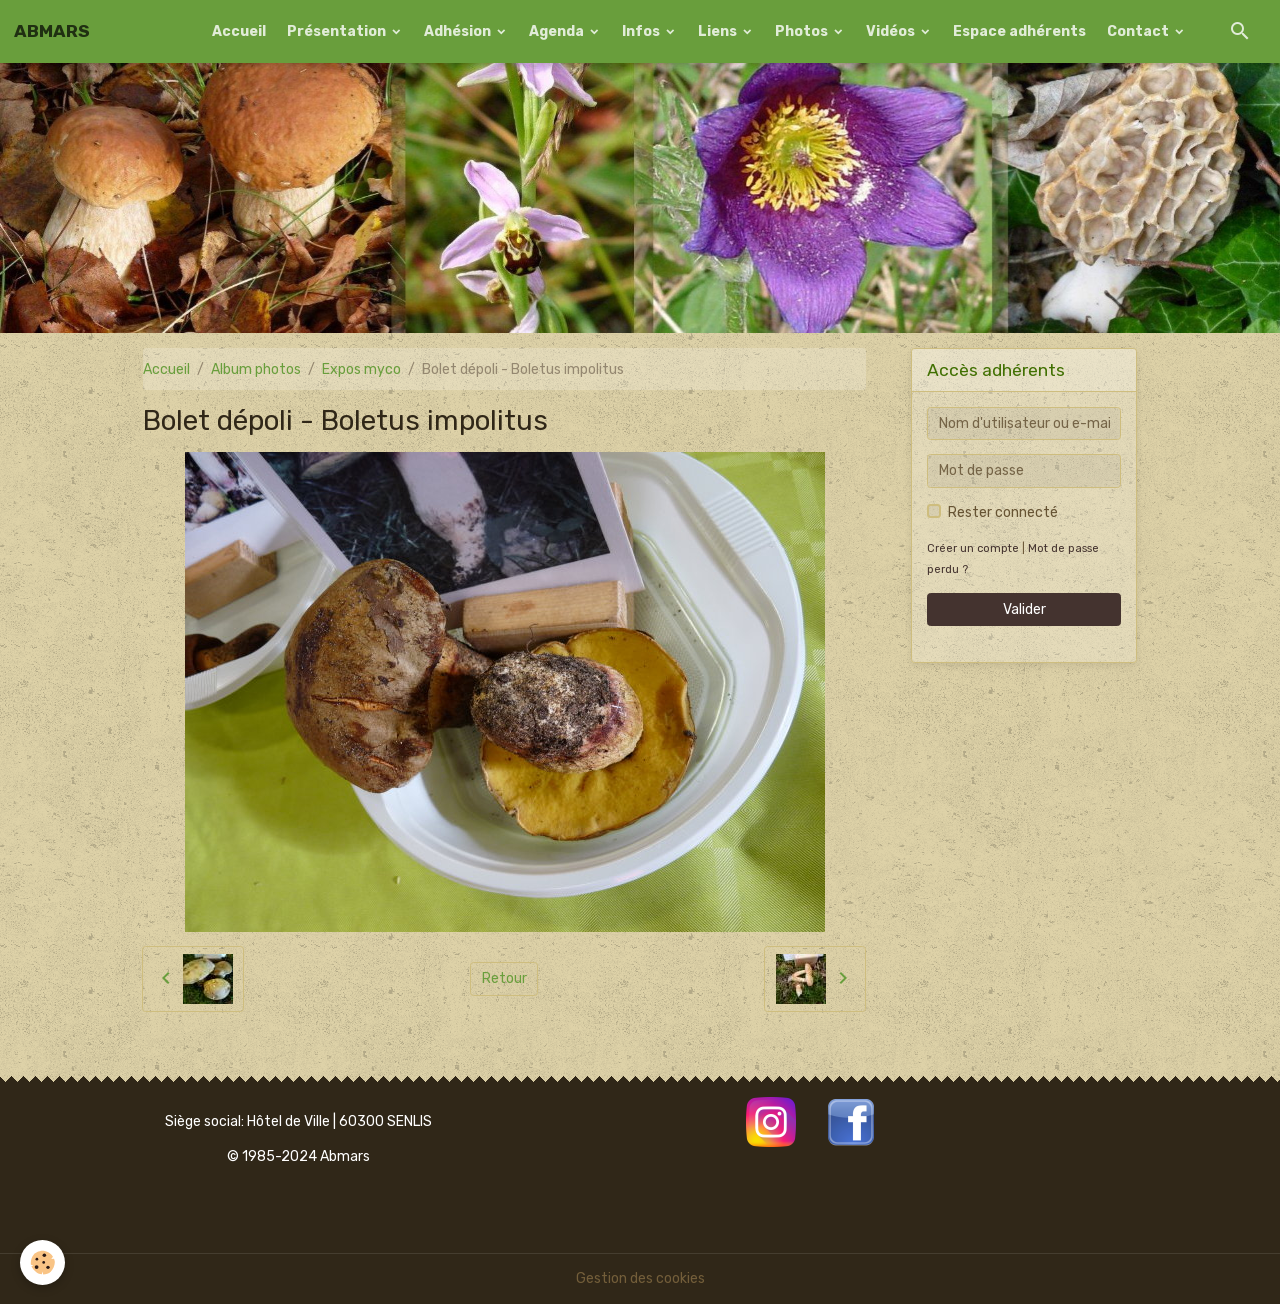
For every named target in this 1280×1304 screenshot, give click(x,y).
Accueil (239, 31)
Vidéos (892, 31)
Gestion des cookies (640, 1278)
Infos (642, 31)
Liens (719, 31)
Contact (1139, 31)
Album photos (256, 369)
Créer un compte (973, 548)
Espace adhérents (1019, 31)
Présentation (338, 31)
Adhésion (459, 31)
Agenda (558, 31)
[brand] (52, 31)
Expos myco (361, 369)
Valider (1024, 609)
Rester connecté (1003, 512)
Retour (504, 978)
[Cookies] (42, 1262)
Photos (803, 31)
